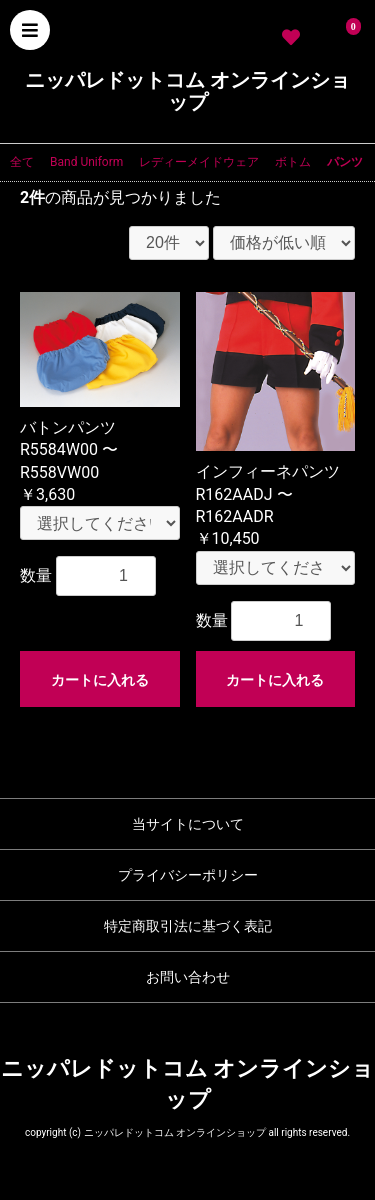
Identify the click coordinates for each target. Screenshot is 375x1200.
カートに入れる (100, 680)
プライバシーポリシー (188, 875)
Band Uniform (86, 162)
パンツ (345, 162)
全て (22, 162)
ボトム (293, 162)
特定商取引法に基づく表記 (188, 926)
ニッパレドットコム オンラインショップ (187, 91)
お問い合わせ (188, 977)
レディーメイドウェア (199, 162)
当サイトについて (188, 824)
